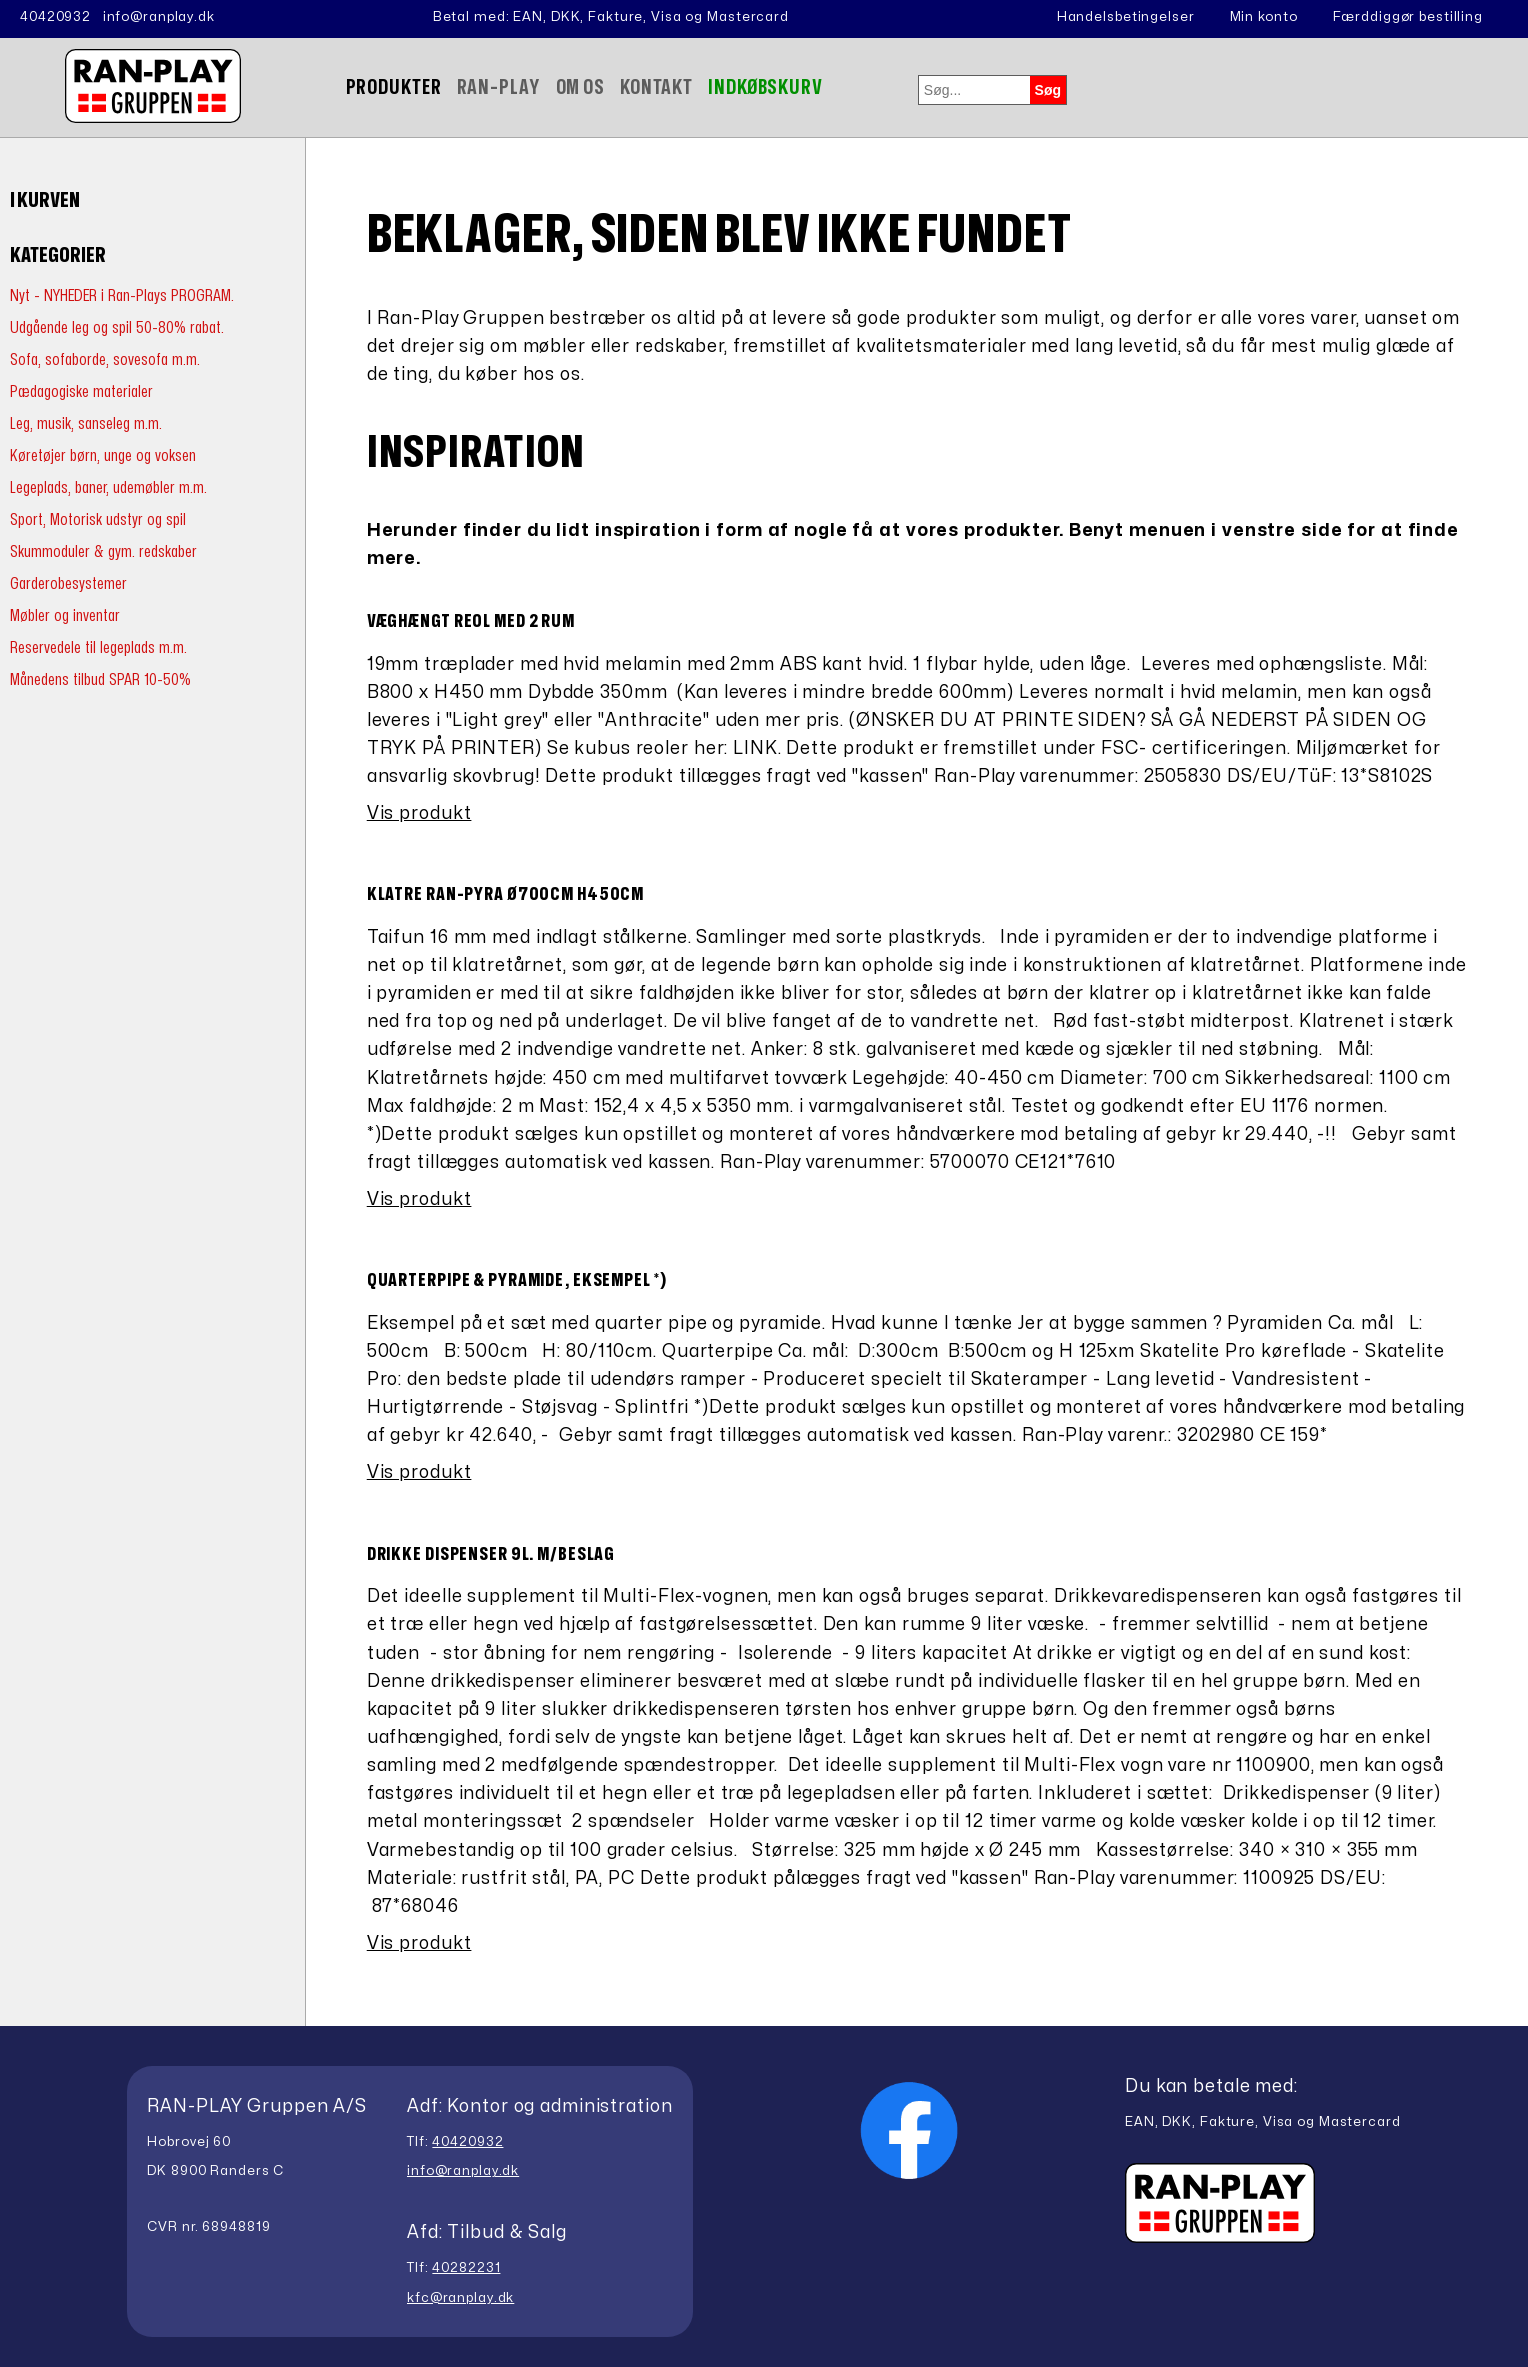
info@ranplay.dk (159, 17)
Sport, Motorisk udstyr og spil (98, 519)
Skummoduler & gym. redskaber (103, 551)
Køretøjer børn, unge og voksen (103, 455)
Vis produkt (419, 813)
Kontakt (656, 87)
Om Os (580, 87)
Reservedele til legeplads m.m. (98, 647)
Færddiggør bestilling (1408, 17)
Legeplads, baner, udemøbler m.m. (108, 487)
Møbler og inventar (65, 615)
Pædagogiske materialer (81, 391)
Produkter (394, 87)
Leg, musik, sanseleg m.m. (86, 423)
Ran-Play (499, 87)
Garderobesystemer (68, 583)
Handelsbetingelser (1126, 17)
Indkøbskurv (765, 87)
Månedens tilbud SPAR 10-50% (100, 679)
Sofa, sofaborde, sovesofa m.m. (105, 359)
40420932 (55, 17)
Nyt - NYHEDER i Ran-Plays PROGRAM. (122, 295)
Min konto (1264, 17)
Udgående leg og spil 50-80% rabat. (117, 327)
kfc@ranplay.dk (460, 2298)
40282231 (466, 2268)
